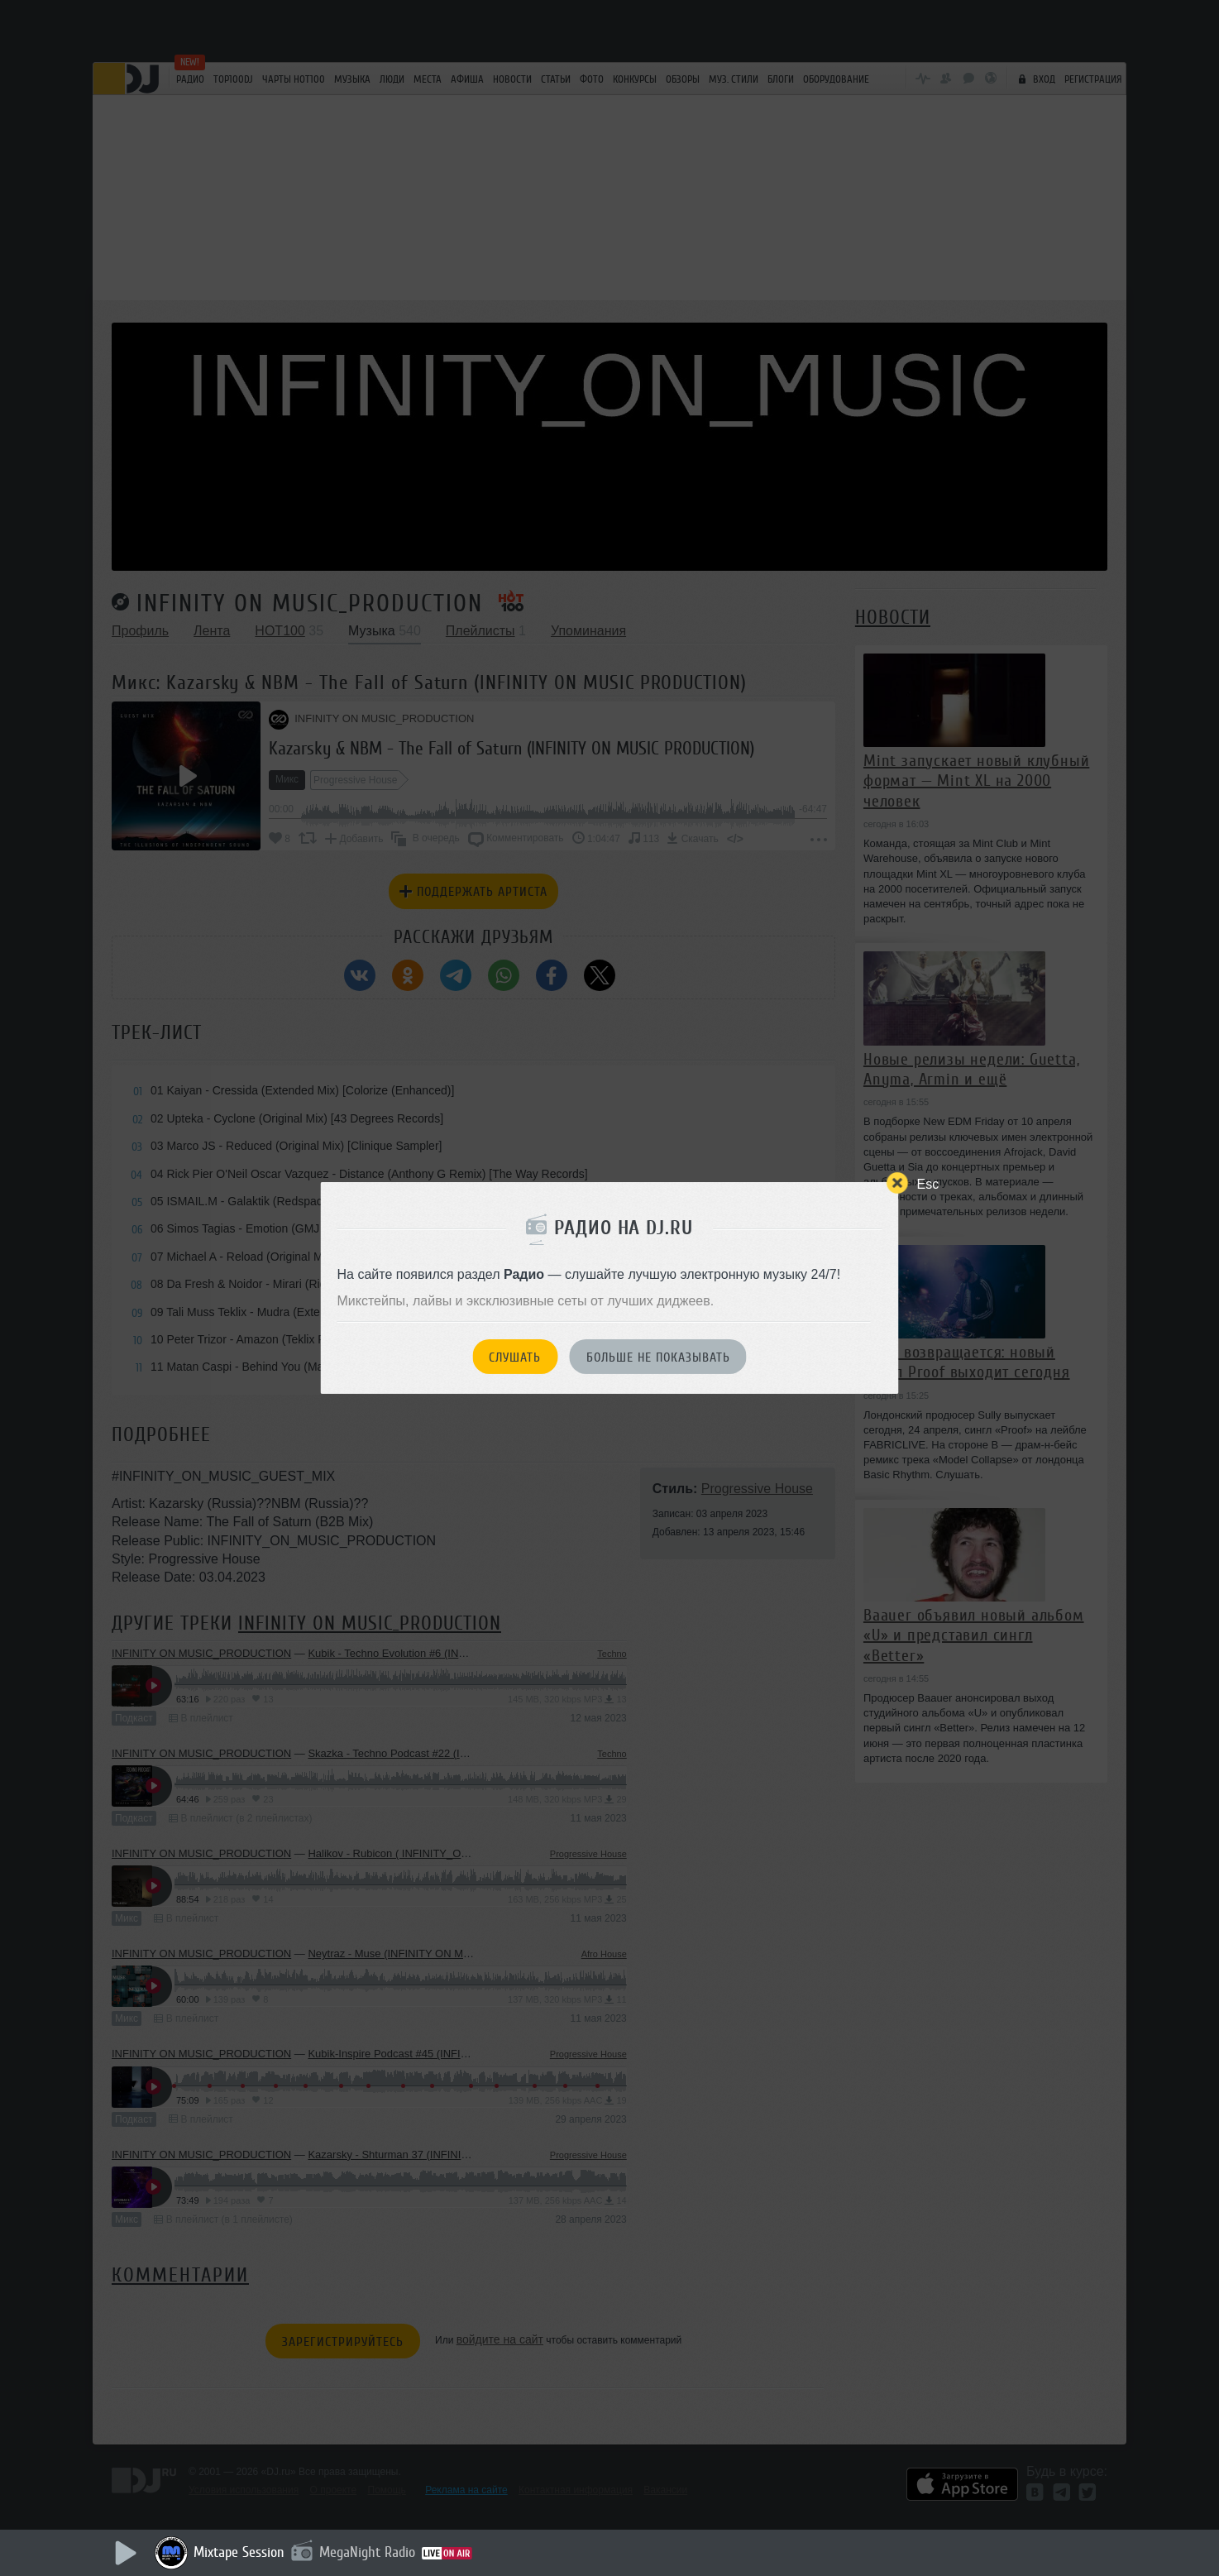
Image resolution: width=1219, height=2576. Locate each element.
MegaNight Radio (367, 2552)
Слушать (515, 1357)
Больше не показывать (658, 1357)
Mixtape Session (239, 2552)
